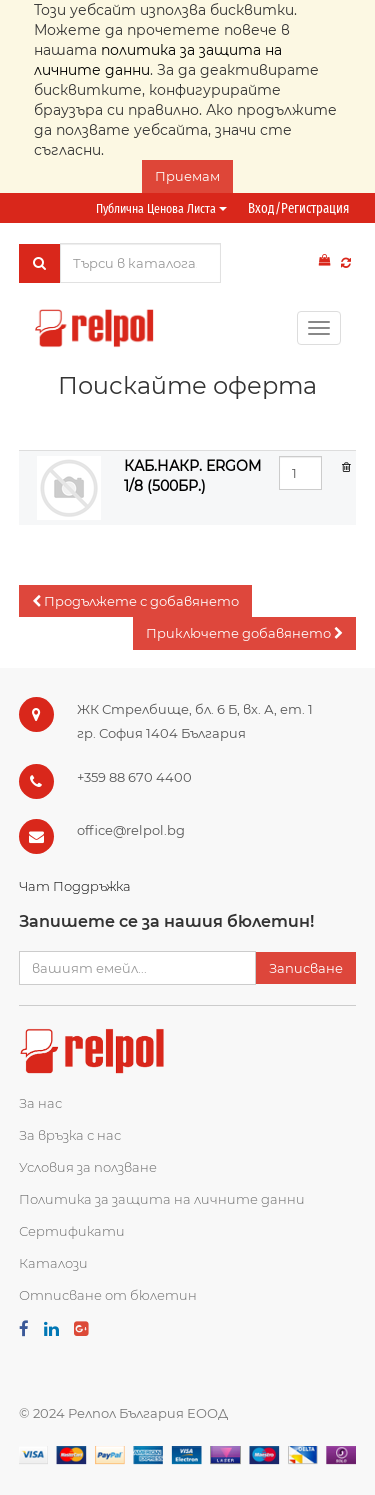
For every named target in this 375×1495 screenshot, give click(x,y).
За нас (40, 1103)
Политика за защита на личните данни (162, 1199)
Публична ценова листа (161, 208)
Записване (306, 968)
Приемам (187, 176)
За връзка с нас (70, 1135)
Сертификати (72, 1231)
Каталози (53, 1263)
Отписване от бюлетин (108, 1295)
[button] (135, 601)
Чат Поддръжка (75, 886)
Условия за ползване (88, 1167)
